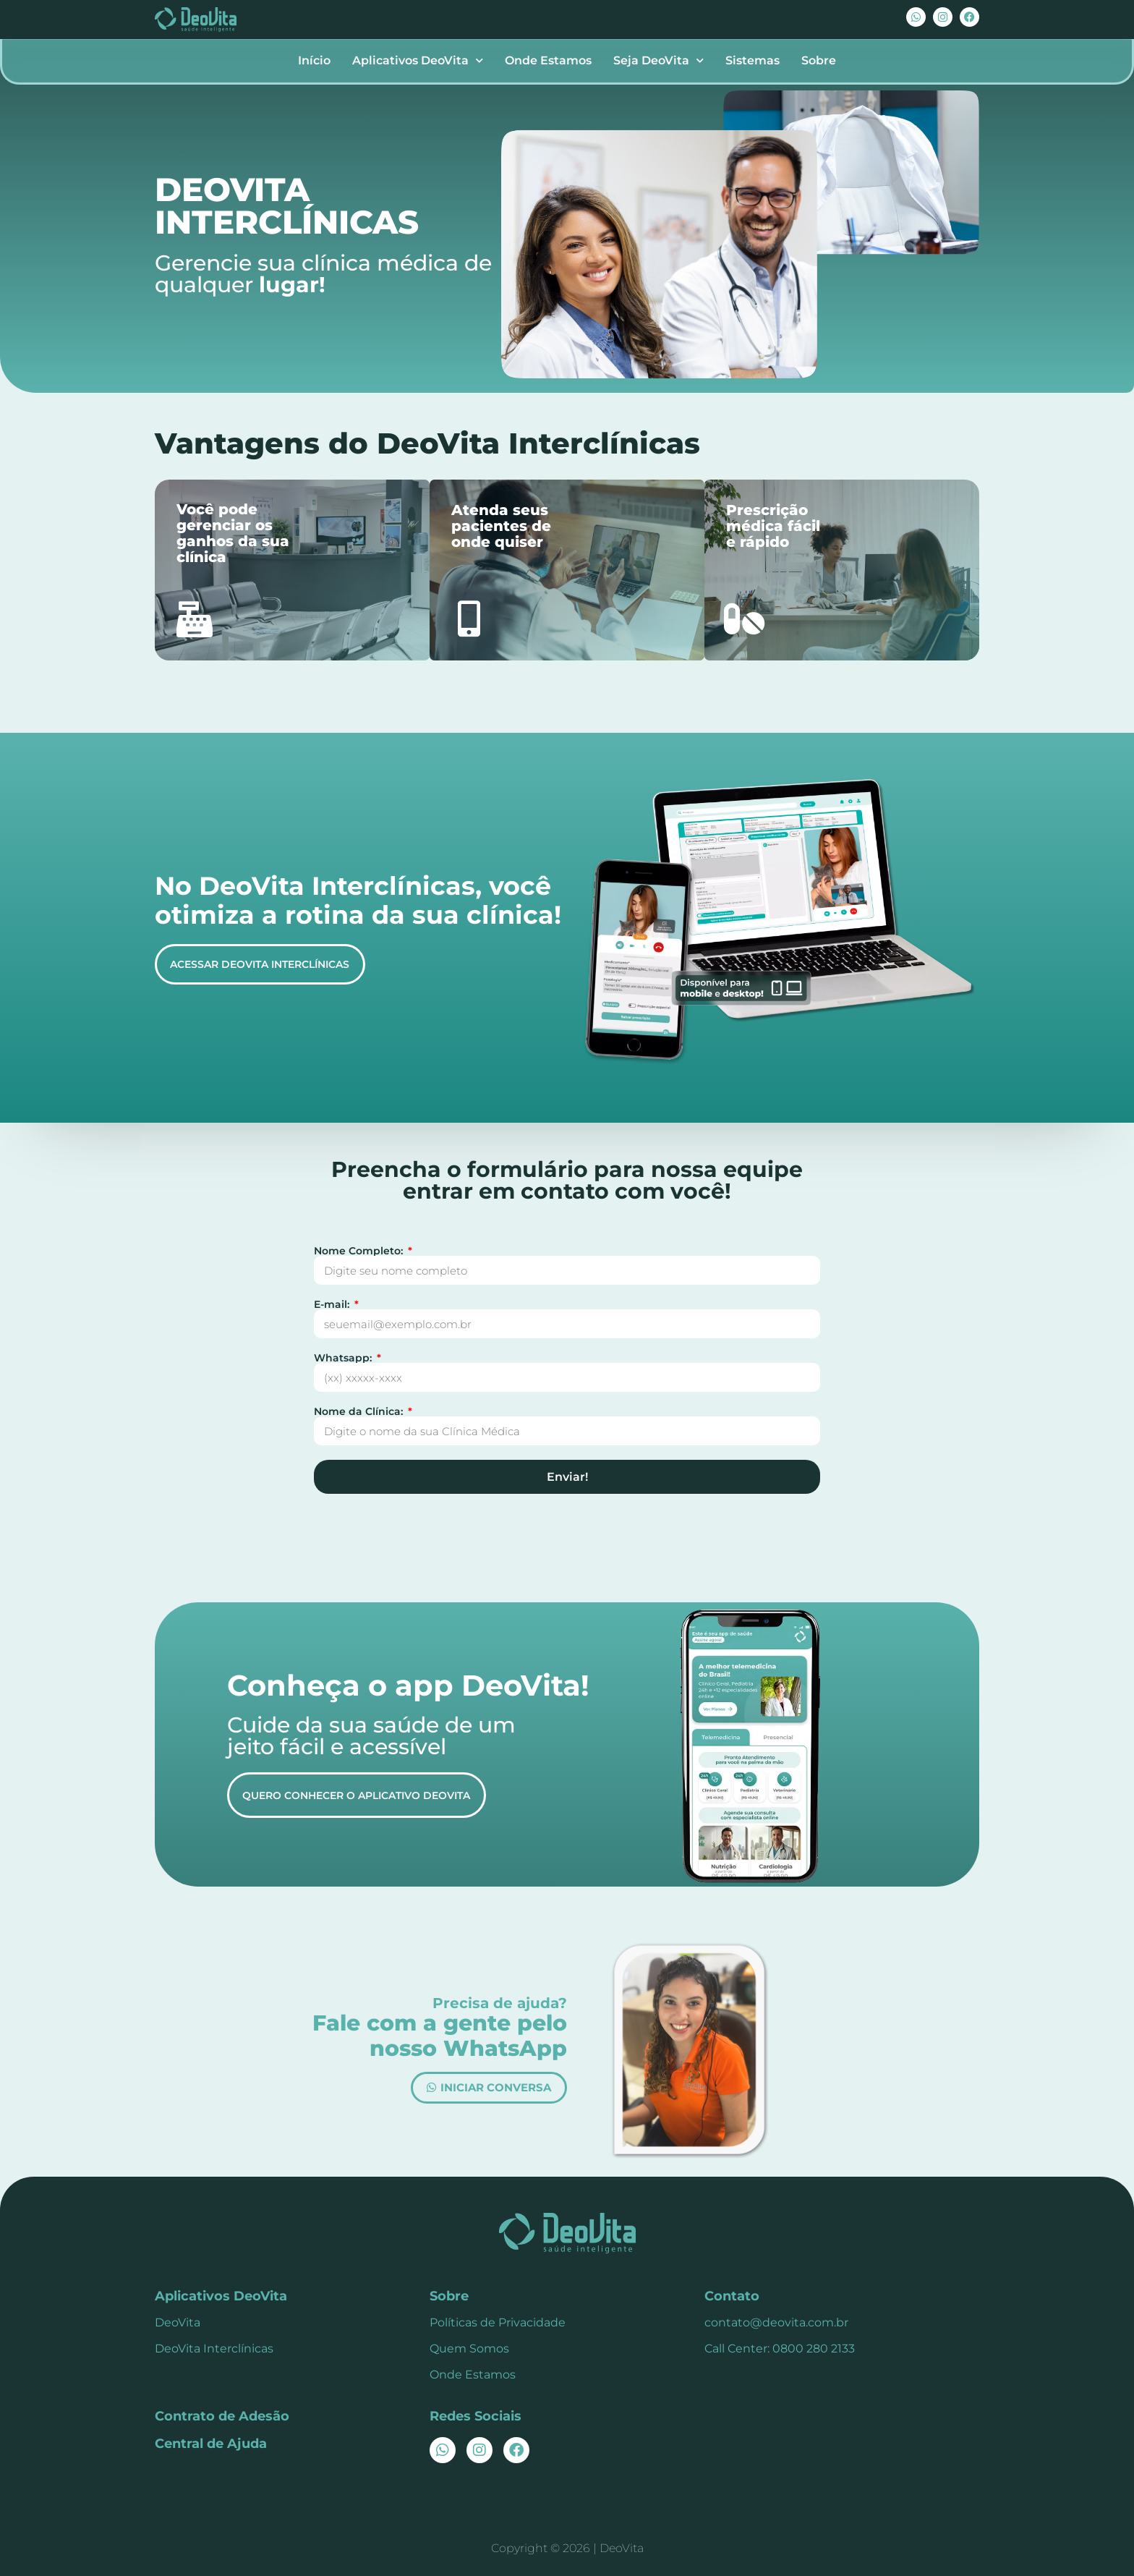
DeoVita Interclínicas (214, 2348)
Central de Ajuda (211, 2444)
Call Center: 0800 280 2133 (779, 2348)
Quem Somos (469, 2348)
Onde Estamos (548, 60)
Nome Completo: (360, 1251)
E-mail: (333, 1304)
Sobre (818, 60)
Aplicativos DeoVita (417, 60)
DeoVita (177, 2322)
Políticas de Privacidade (498, 2322)
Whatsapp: (344, 1358)
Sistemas (752, 60)
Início (314, 60)
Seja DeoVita (658, 60)
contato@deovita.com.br (776, 2322)
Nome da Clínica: (360, 1411)
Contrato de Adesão (222, 2416)
